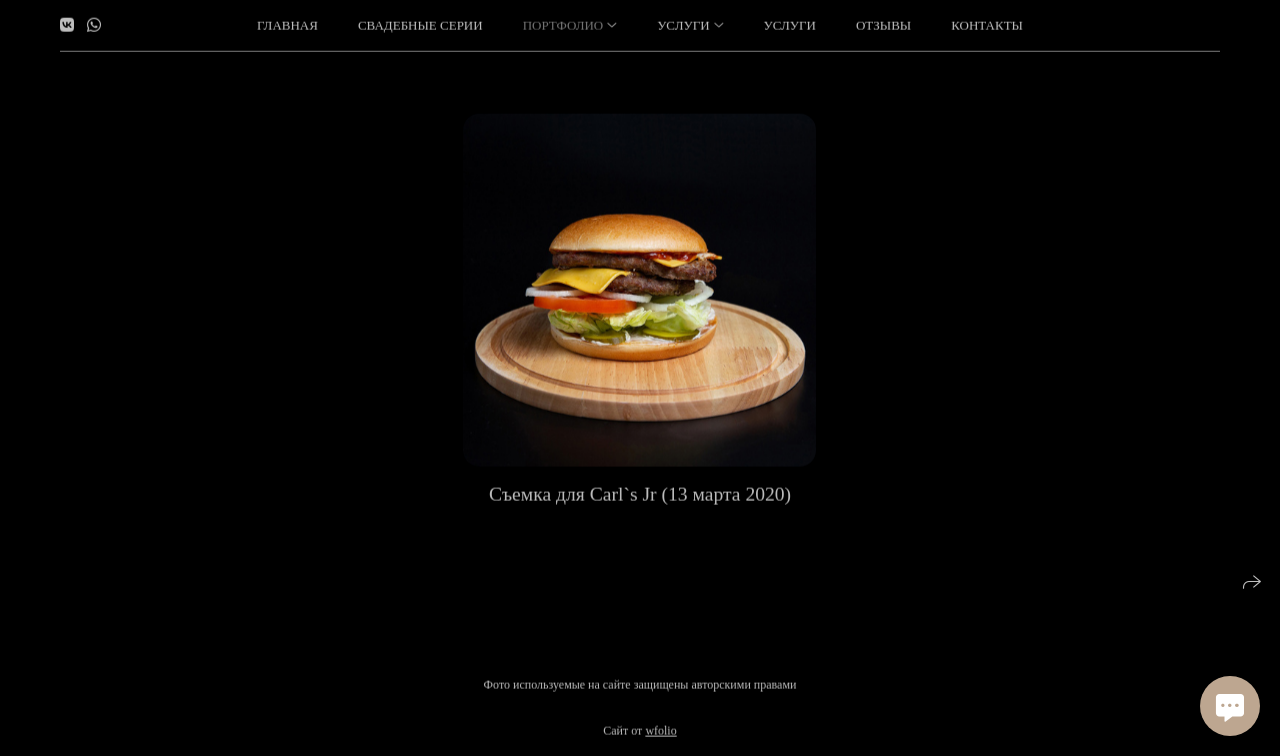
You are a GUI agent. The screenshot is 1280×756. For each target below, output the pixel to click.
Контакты (987, 24)
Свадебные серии (420, 24)
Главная (287, 24)
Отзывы (883, 24)
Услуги (790, 24)
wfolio (660, 731)
